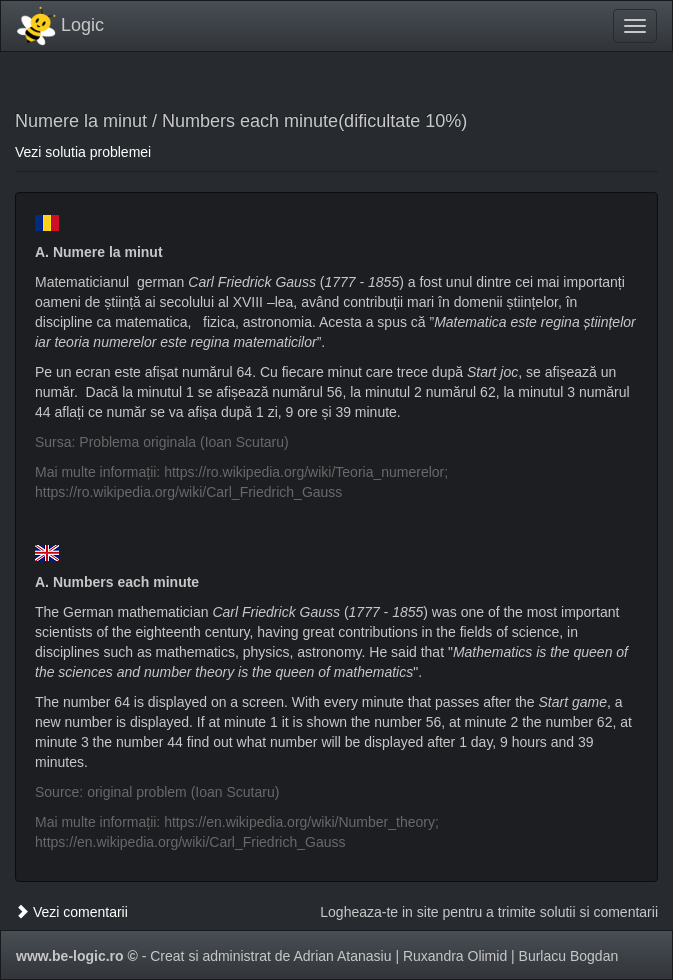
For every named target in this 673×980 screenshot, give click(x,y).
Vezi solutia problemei (83, 152)
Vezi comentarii (71, 912)
